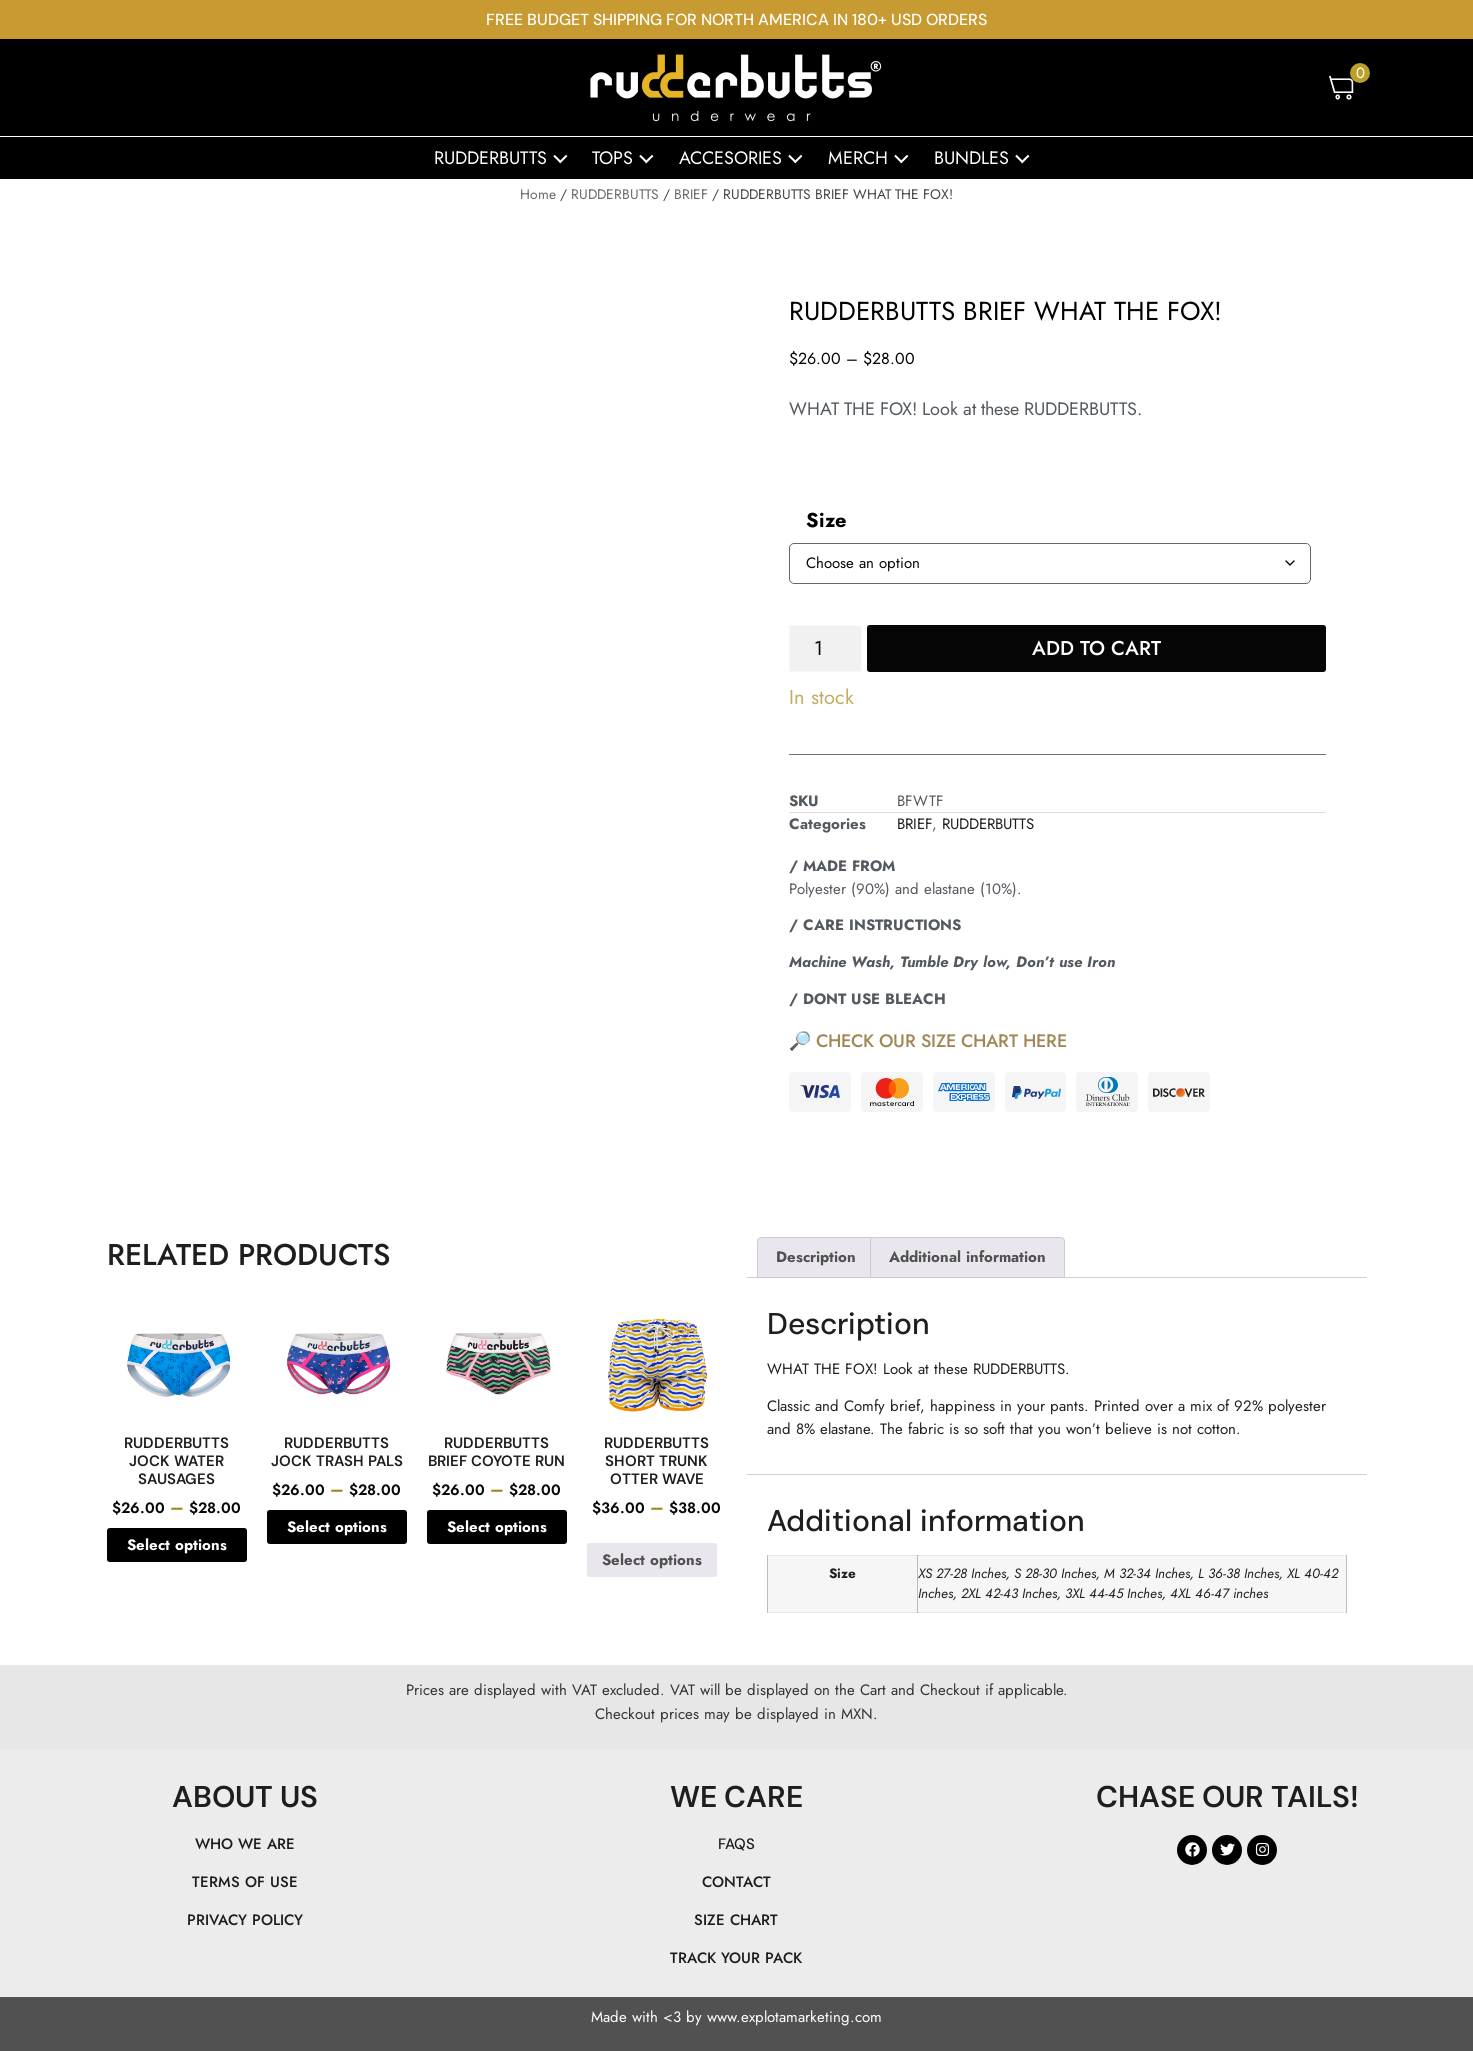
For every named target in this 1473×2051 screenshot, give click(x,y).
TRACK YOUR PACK (736, 1958)
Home (538, 194)
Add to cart (1096, 648)
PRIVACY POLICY (245, 1920)
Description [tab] (816, 1257)
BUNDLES (987, 157)
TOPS (628, 157)
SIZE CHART (736, 1920)
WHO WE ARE (245, 1844)
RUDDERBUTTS (506, 157)
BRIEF (691, 194)
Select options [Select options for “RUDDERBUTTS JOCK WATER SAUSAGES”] (177, 1545)
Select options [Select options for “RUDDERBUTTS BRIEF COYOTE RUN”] (497, 1527)
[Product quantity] (825, 648)
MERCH (873, 157)
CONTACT (736, 1882)
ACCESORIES (746, 157)
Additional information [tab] (967, 1257)
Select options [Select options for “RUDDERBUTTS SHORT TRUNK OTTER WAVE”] (652, 1560)
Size (826, 520)
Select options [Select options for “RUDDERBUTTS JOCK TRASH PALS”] (337, 1527)
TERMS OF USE (245, 1882)
